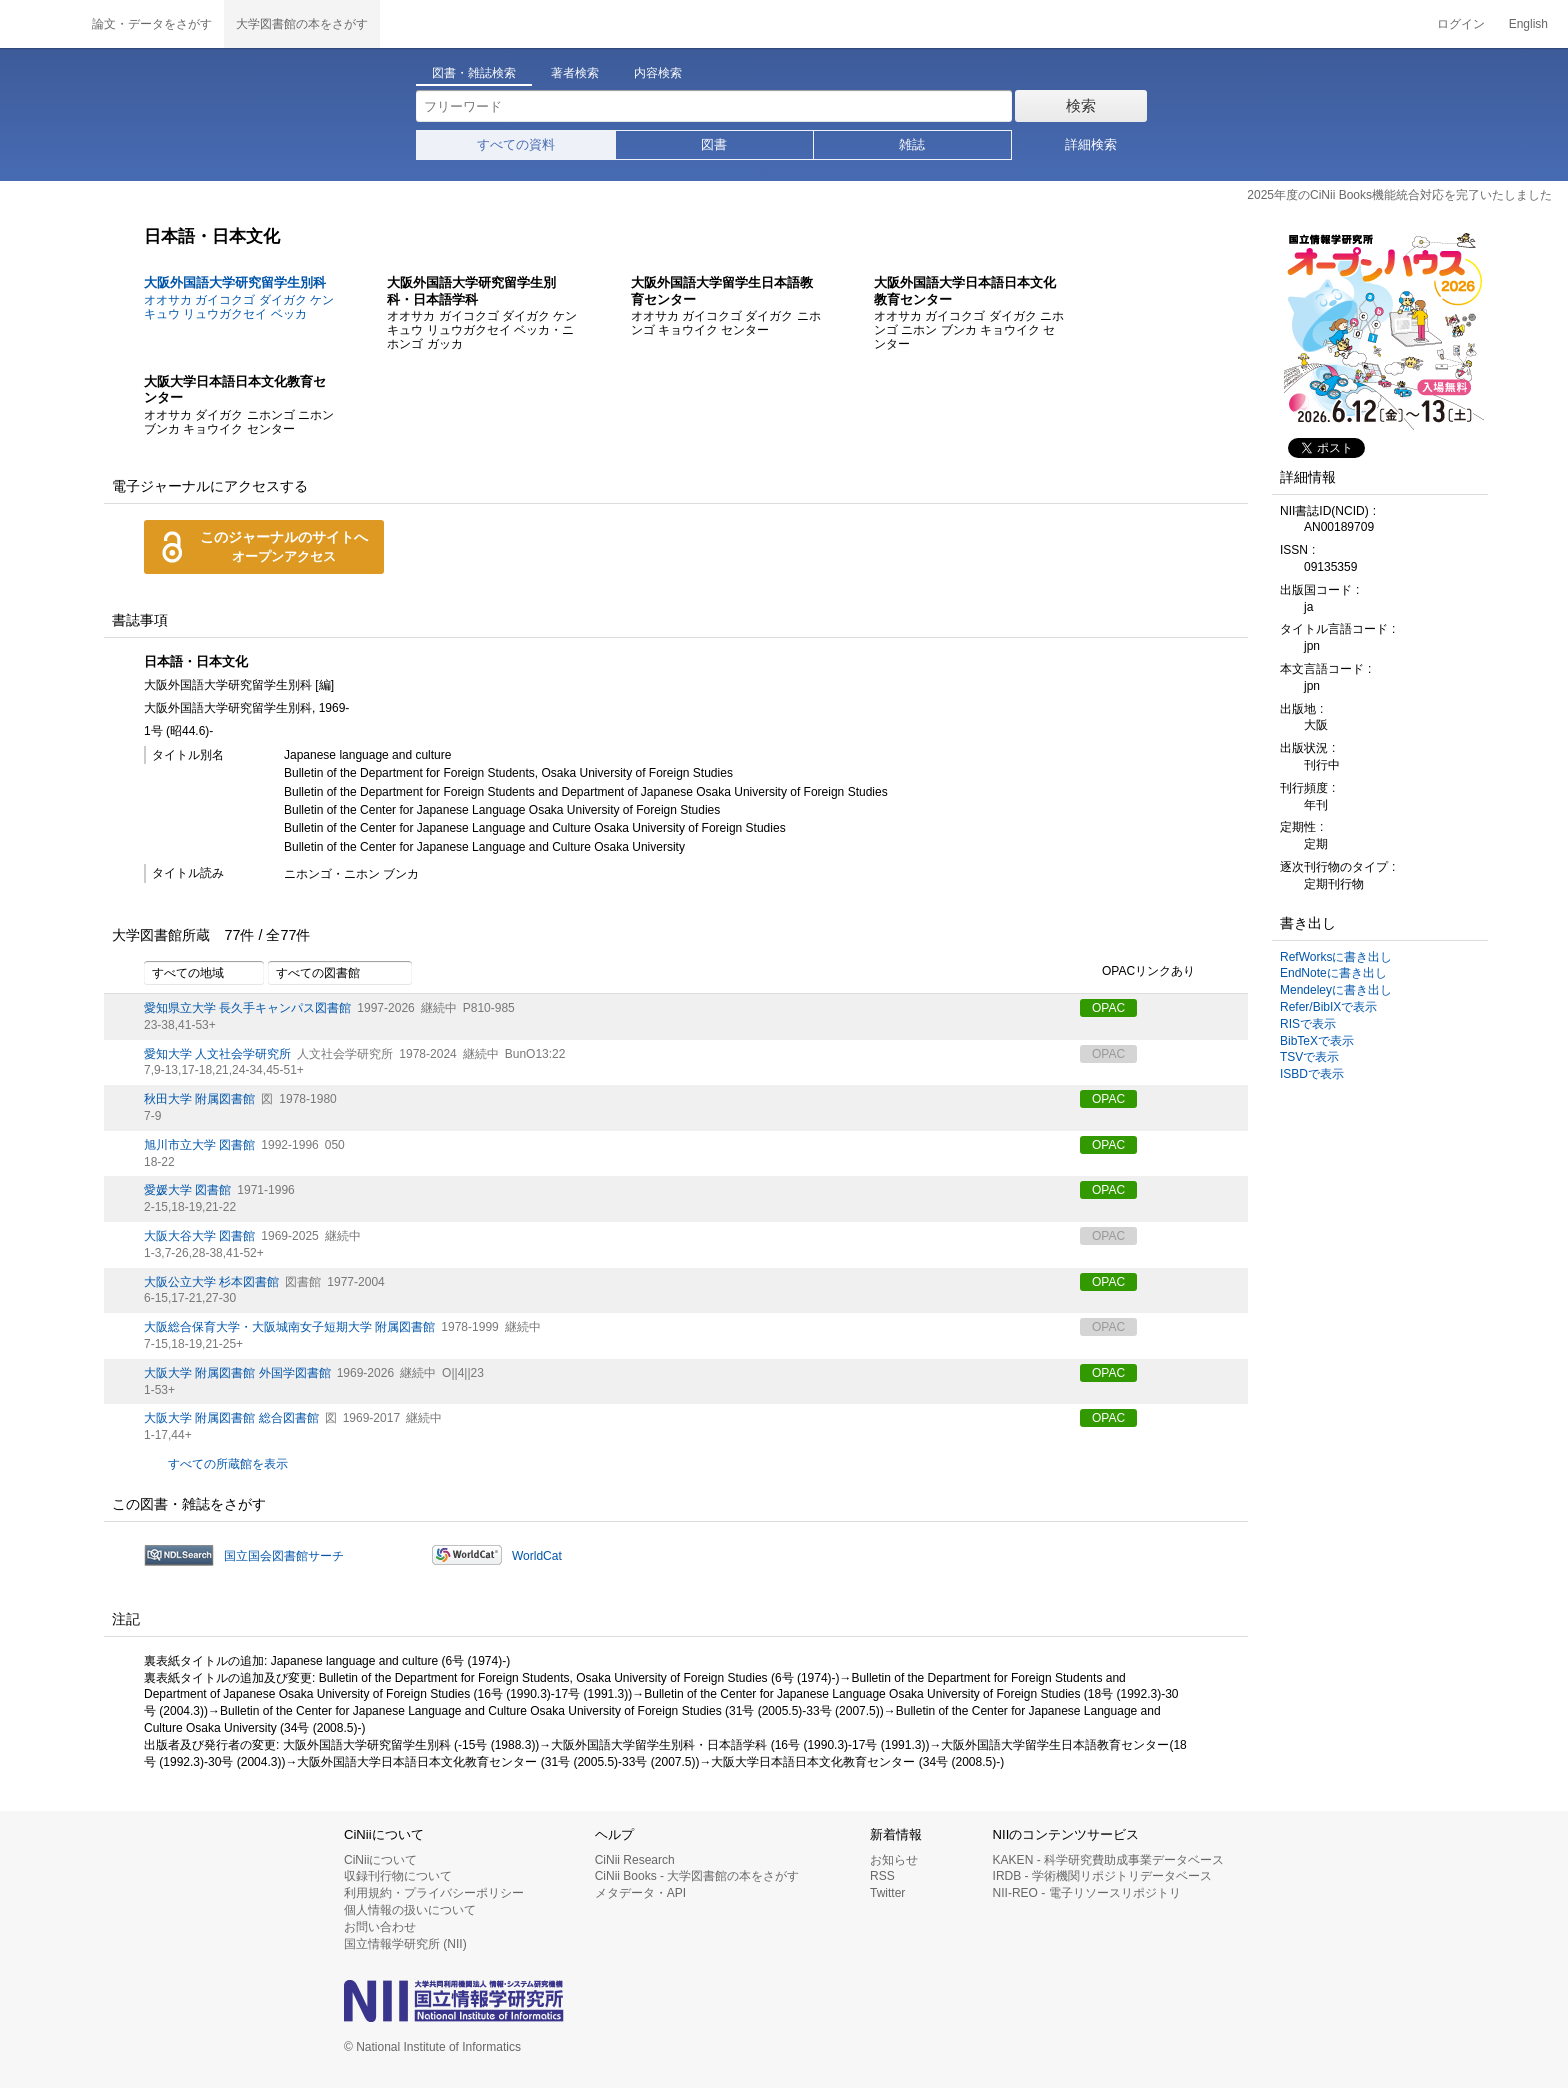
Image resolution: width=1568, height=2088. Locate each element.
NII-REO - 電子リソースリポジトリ (1087, 1893)
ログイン (1461, 24)
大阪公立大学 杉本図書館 (211, 1282)
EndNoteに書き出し (1333, 973)
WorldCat (537, 1556)
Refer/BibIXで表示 (1328, 1007)
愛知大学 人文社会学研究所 (217, 1054)
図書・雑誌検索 (474, 73)
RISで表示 (1308, 1024)
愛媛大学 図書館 (187, 1190)
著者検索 (575, 73)
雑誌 (912, 144)
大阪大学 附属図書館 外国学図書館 (237, 1373)
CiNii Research (635, 1860)
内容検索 (658, 73)
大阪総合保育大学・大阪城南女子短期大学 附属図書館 (289, 1327)
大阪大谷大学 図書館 (199, 1236)
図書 (714, 144)
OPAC (1108, 1008)
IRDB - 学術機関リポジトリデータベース (1102, 1876)
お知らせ (894, 1860)
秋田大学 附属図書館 (199, 1099)
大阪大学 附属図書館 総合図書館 (231, 1418)
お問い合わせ (380, 1927)
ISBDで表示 (1312, 1074)
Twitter (887, 1893)
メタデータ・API (640, 1893)
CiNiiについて (380, 1860)
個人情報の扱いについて (410, 1910)
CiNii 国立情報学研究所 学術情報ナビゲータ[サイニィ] (40, 24)
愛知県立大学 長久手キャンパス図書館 (247, 1008)
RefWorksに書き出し (1336, 957)
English (1528, 24)
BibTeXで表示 (1317, 1041)
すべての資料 (516, 144)
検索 (1081, 105)
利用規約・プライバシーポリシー (434, 1893)
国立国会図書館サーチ (284, 1556)
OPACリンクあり (1137, 972)
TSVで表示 (1309, 1057)
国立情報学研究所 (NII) (405, 1944)
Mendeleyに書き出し (1336, 990)
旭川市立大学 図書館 (199, 1145)
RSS (882, 1876)
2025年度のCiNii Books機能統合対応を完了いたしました (1399, 195)
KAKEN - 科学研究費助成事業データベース (1108, 1860)
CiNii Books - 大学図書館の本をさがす (697, 1876)
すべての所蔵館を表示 (228, 1464)
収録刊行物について (398, 1876)
